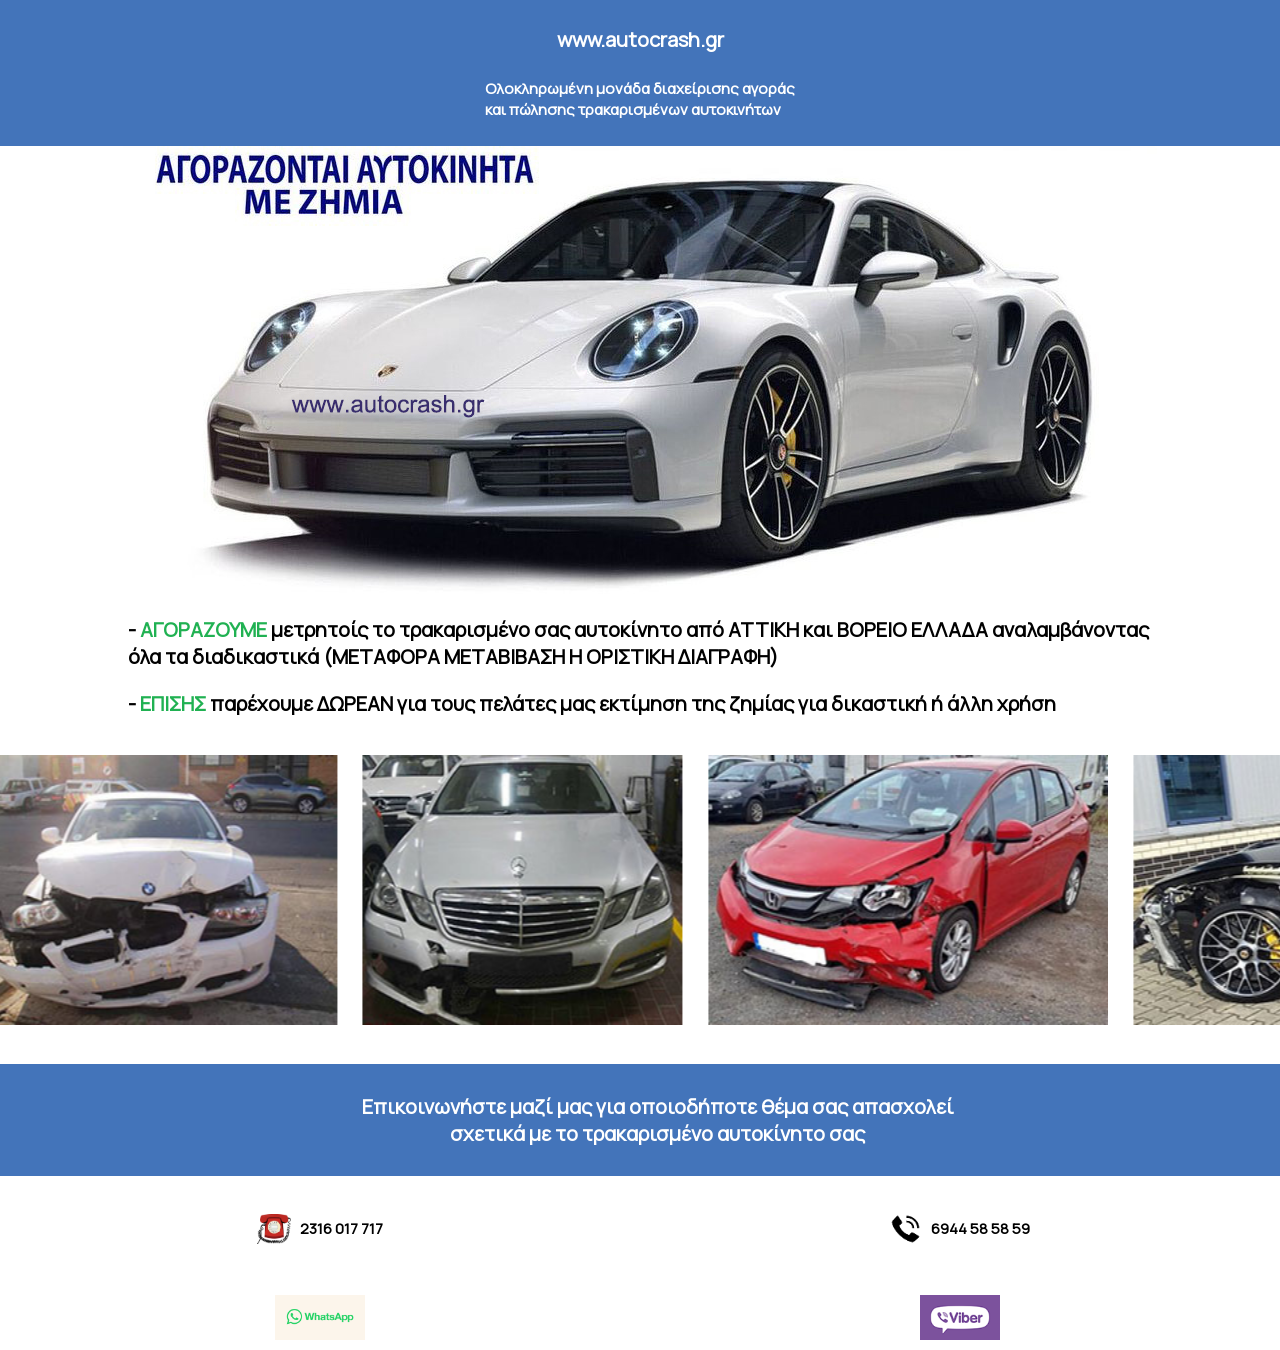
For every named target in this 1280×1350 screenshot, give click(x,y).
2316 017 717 (320, 1229)
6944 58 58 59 (959, 1229)
